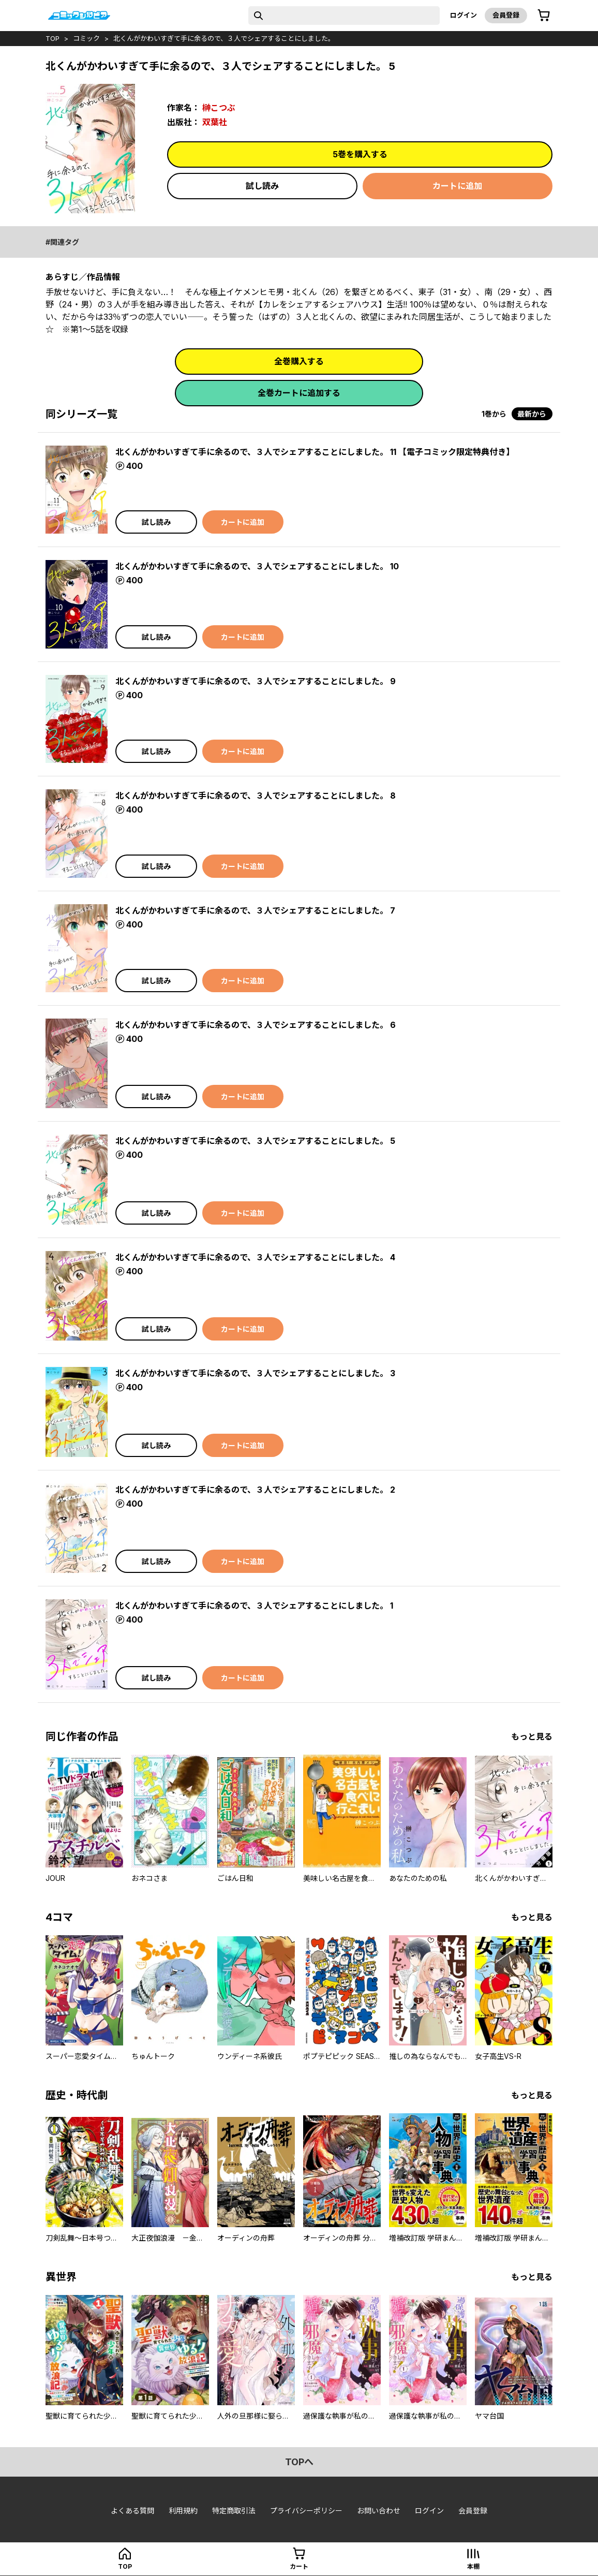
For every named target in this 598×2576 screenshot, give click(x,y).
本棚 (473, 2566)
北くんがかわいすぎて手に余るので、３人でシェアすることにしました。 (224, 38)
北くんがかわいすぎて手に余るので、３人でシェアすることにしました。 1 (254, 1605)
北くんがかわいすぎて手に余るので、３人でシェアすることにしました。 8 (255, 795)
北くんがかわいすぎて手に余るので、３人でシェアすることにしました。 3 (255, 1373)
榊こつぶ (218, 107)
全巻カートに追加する (299, 393)
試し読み (262, 186)
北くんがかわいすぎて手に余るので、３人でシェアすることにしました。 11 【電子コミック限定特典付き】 (314, 452)
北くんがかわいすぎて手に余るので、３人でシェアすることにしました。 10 (257, 566)
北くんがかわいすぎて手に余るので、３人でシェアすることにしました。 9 (255, 681)
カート (299, 2566)
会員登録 (505, 15)
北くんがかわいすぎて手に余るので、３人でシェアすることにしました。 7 (255, 910)
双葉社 (214, 122)
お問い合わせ (378, 2510)
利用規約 (183, 2510)
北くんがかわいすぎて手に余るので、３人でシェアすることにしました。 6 (255, 1025)
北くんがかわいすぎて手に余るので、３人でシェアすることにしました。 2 (255, 1489)
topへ (299, 2461)
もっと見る (531, 1736)
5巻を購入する (360, 154)
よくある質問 (132, 2510)
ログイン (463, 15)
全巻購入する (299, 361)
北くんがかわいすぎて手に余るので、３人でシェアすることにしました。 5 (255, 1141)
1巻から (494, 413)
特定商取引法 (234, 2510)
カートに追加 (457, 186)
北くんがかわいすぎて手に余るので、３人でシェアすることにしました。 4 (255, 1257)
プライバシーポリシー (306, 2510)
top (52, 38)
